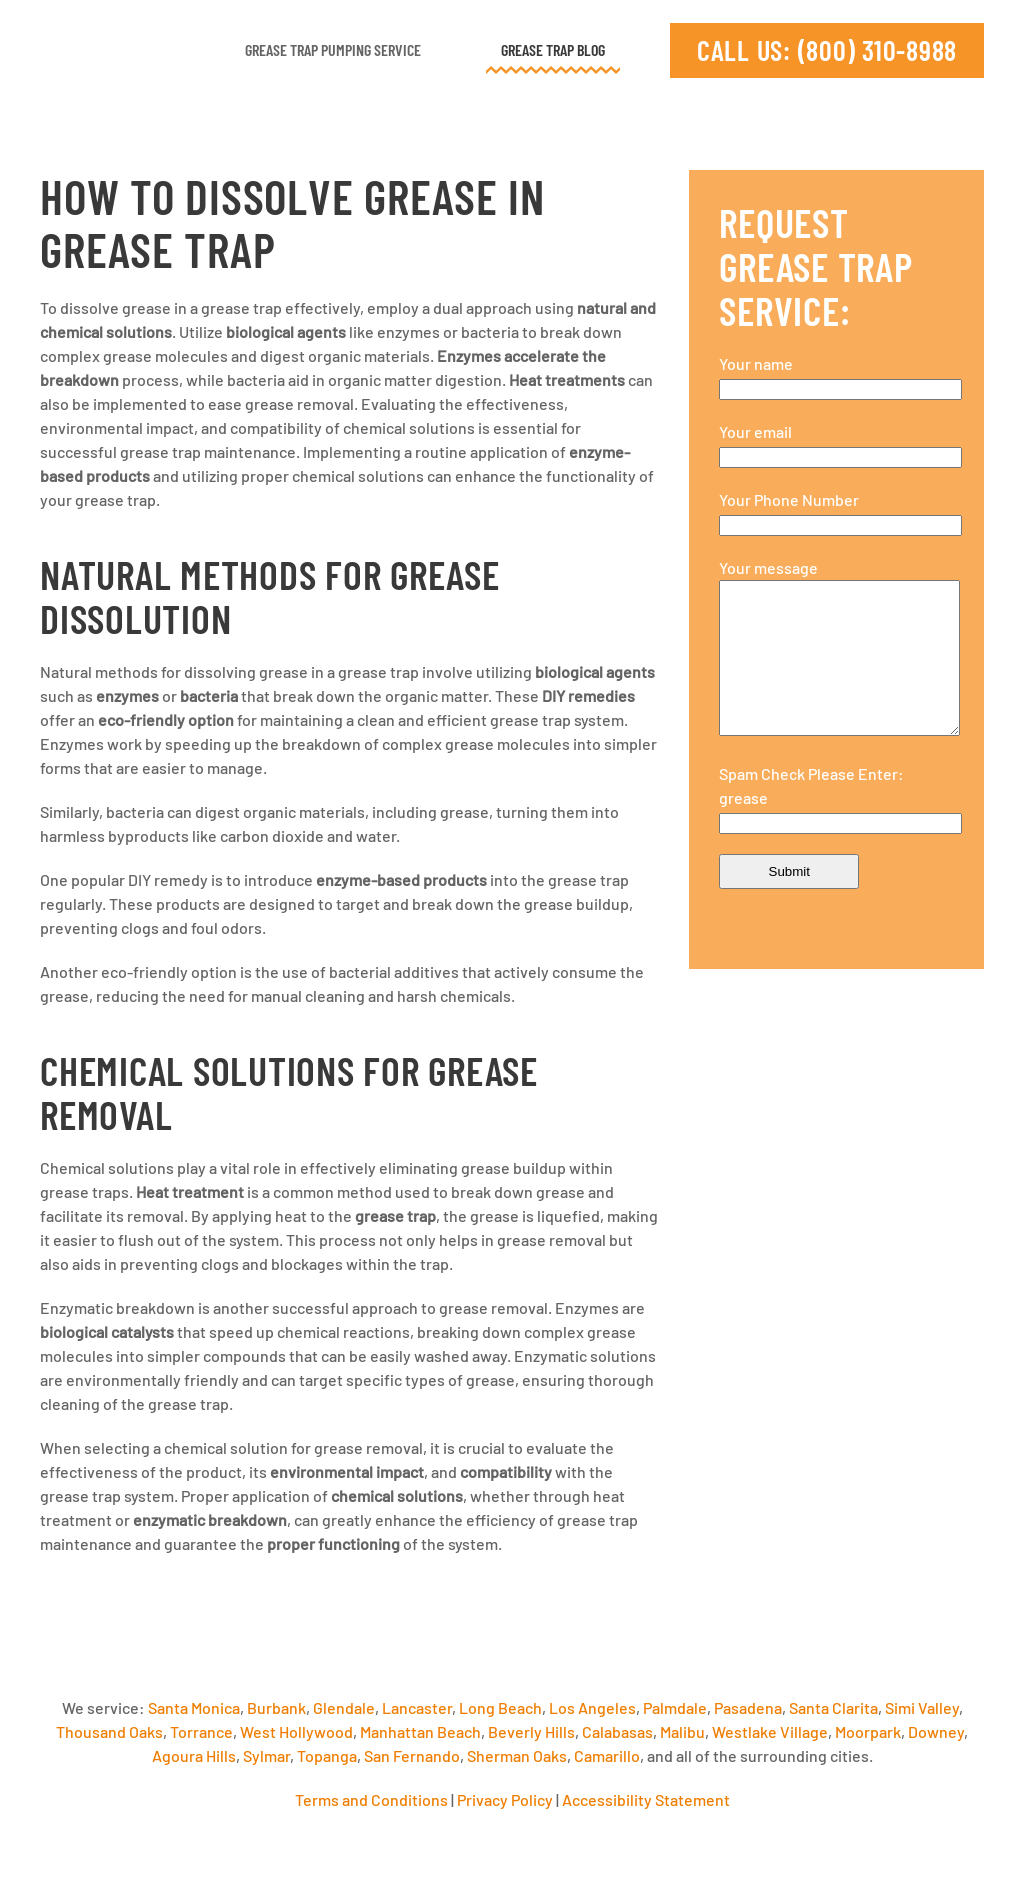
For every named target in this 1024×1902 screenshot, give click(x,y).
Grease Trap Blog (553, 49)
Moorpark (868, 1731)
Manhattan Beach (420, 1731)
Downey (936, 1731)
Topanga (327, 1755)
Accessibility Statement (646, 1799)
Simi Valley (922, 1707)
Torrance (201, 1731)
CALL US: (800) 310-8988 (827, 50)
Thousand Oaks (109, 1731)
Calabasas (617, 1731)
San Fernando (412, 1755)
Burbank (276, 1707)
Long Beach (500, 1707)
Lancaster (417, 1707)
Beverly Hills (531, 1731)
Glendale (344, 1707)
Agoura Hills (194, 1755)
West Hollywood (296, 1731)
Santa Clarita (833, 1707)
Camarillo (607, 1755)
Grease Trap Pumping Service (333, 49)
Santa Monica (194, 1707)
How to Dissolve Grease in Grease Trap (292, 222)
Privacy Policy (505, 1799)
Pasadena (748, 1707)
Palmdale (675, 1707)
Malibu (682, 1731)
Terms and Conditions (371, 1799)
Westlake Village (770, 1731)
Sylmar (266, 1755)
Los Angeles (592, 1707)
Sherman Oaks (517, 1755)
